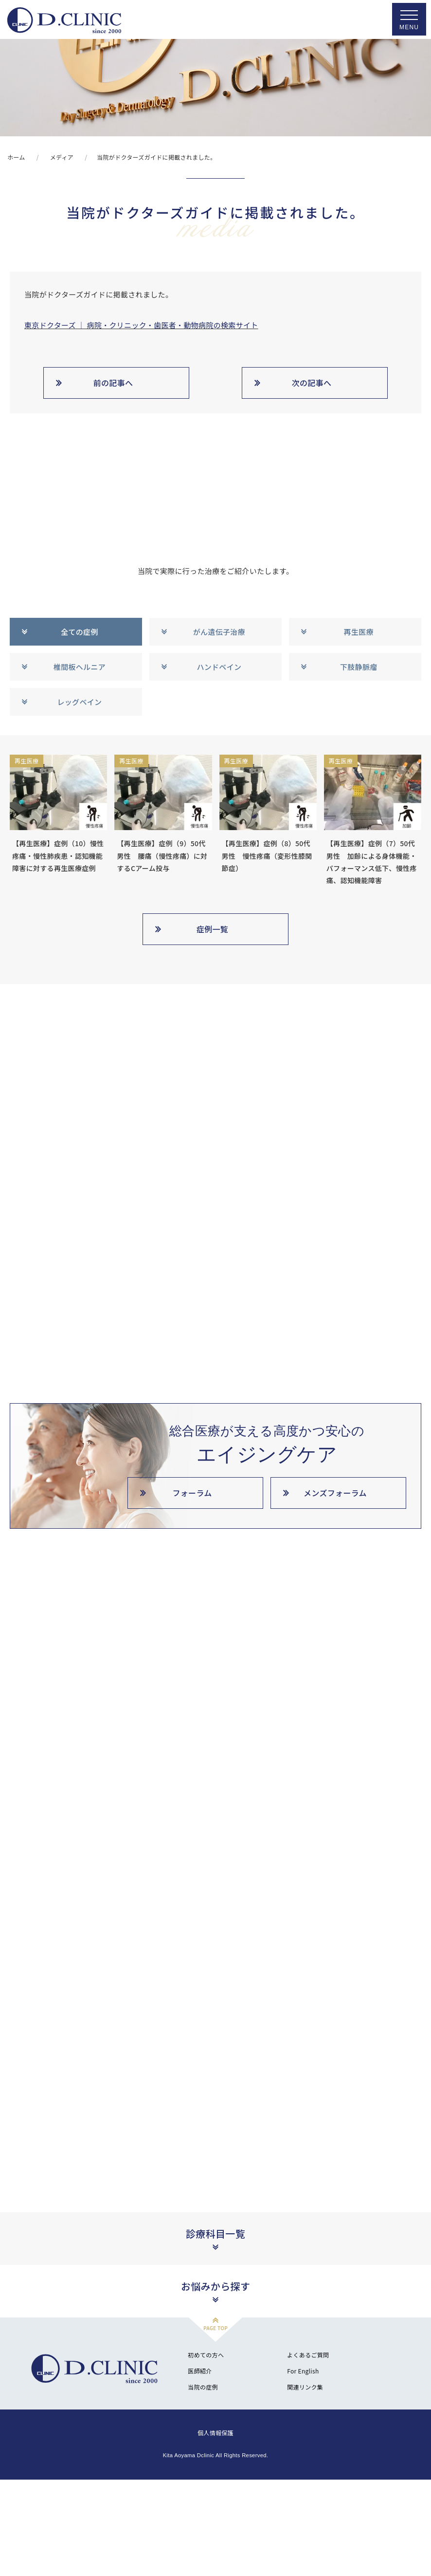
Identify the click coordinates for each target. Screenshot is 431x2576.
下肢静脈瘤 (358, 667)
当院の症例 (203, 2455)
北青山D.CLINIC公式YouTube (57, 2081)
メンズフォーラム (335, 1493)
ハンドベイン (219, 667)
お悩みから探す (215, 2355)
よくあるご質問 (308, 2423)
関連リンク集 (305, 2455)
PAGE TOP (215, 2396)
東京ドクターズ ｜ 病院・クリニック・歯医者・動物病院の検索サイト (141, 325)
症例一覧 (212, 929)
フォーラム (192, 1493)
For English (303, 2439)
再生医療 (359, 632)
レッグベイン (79, 702)
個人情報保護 (215, 2501)
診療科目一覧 (215, 2302)
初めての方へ (206, 2423)
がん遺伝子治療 (219, 632)
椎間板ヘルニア (80, 667)
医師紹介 (200, 2439)
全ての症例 (79, 632)
